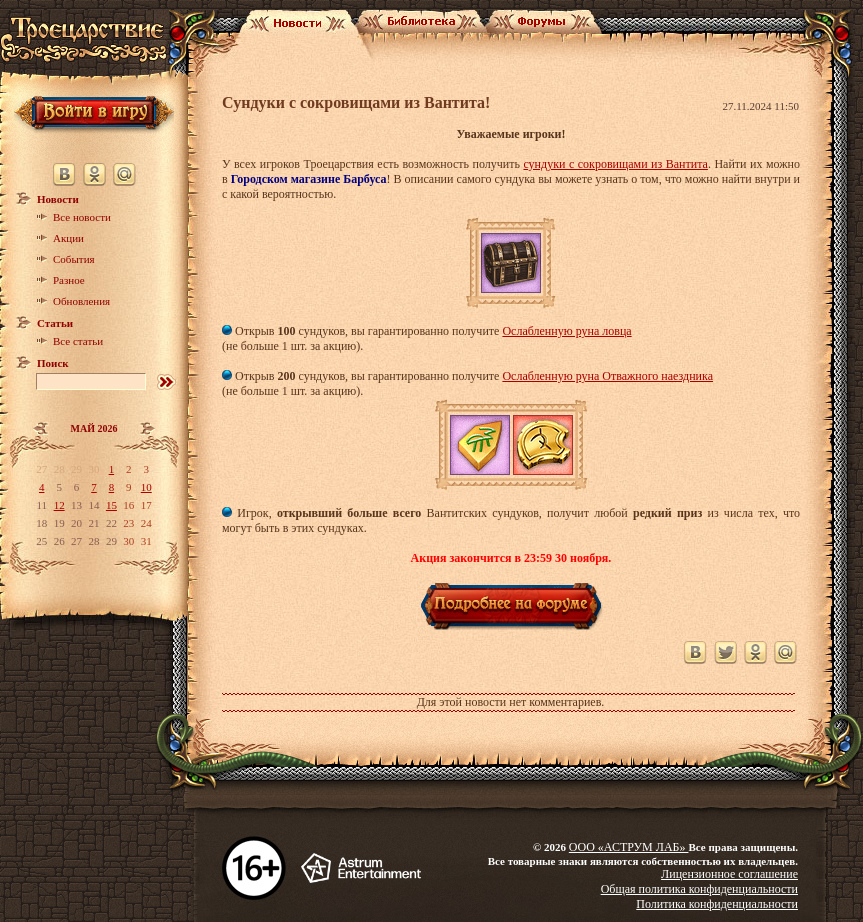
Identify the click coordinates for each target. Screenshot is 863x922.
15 (111, 505)
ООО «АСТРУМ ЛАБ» (629, 847)
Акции (68, 238)
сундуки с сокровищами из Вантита (615, 164)
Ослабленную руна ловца (566, 331)
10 (146, 487)
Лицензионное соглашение (729, 874)
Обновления (81, 301)
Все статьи (78, 341)
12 (59, 505)
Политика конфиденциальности (717, 904)
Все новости (82, 217)
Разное (69, 280)
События (74, 259)
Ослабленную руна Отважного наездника (607, 376)
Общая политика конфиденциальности (699, 889)
